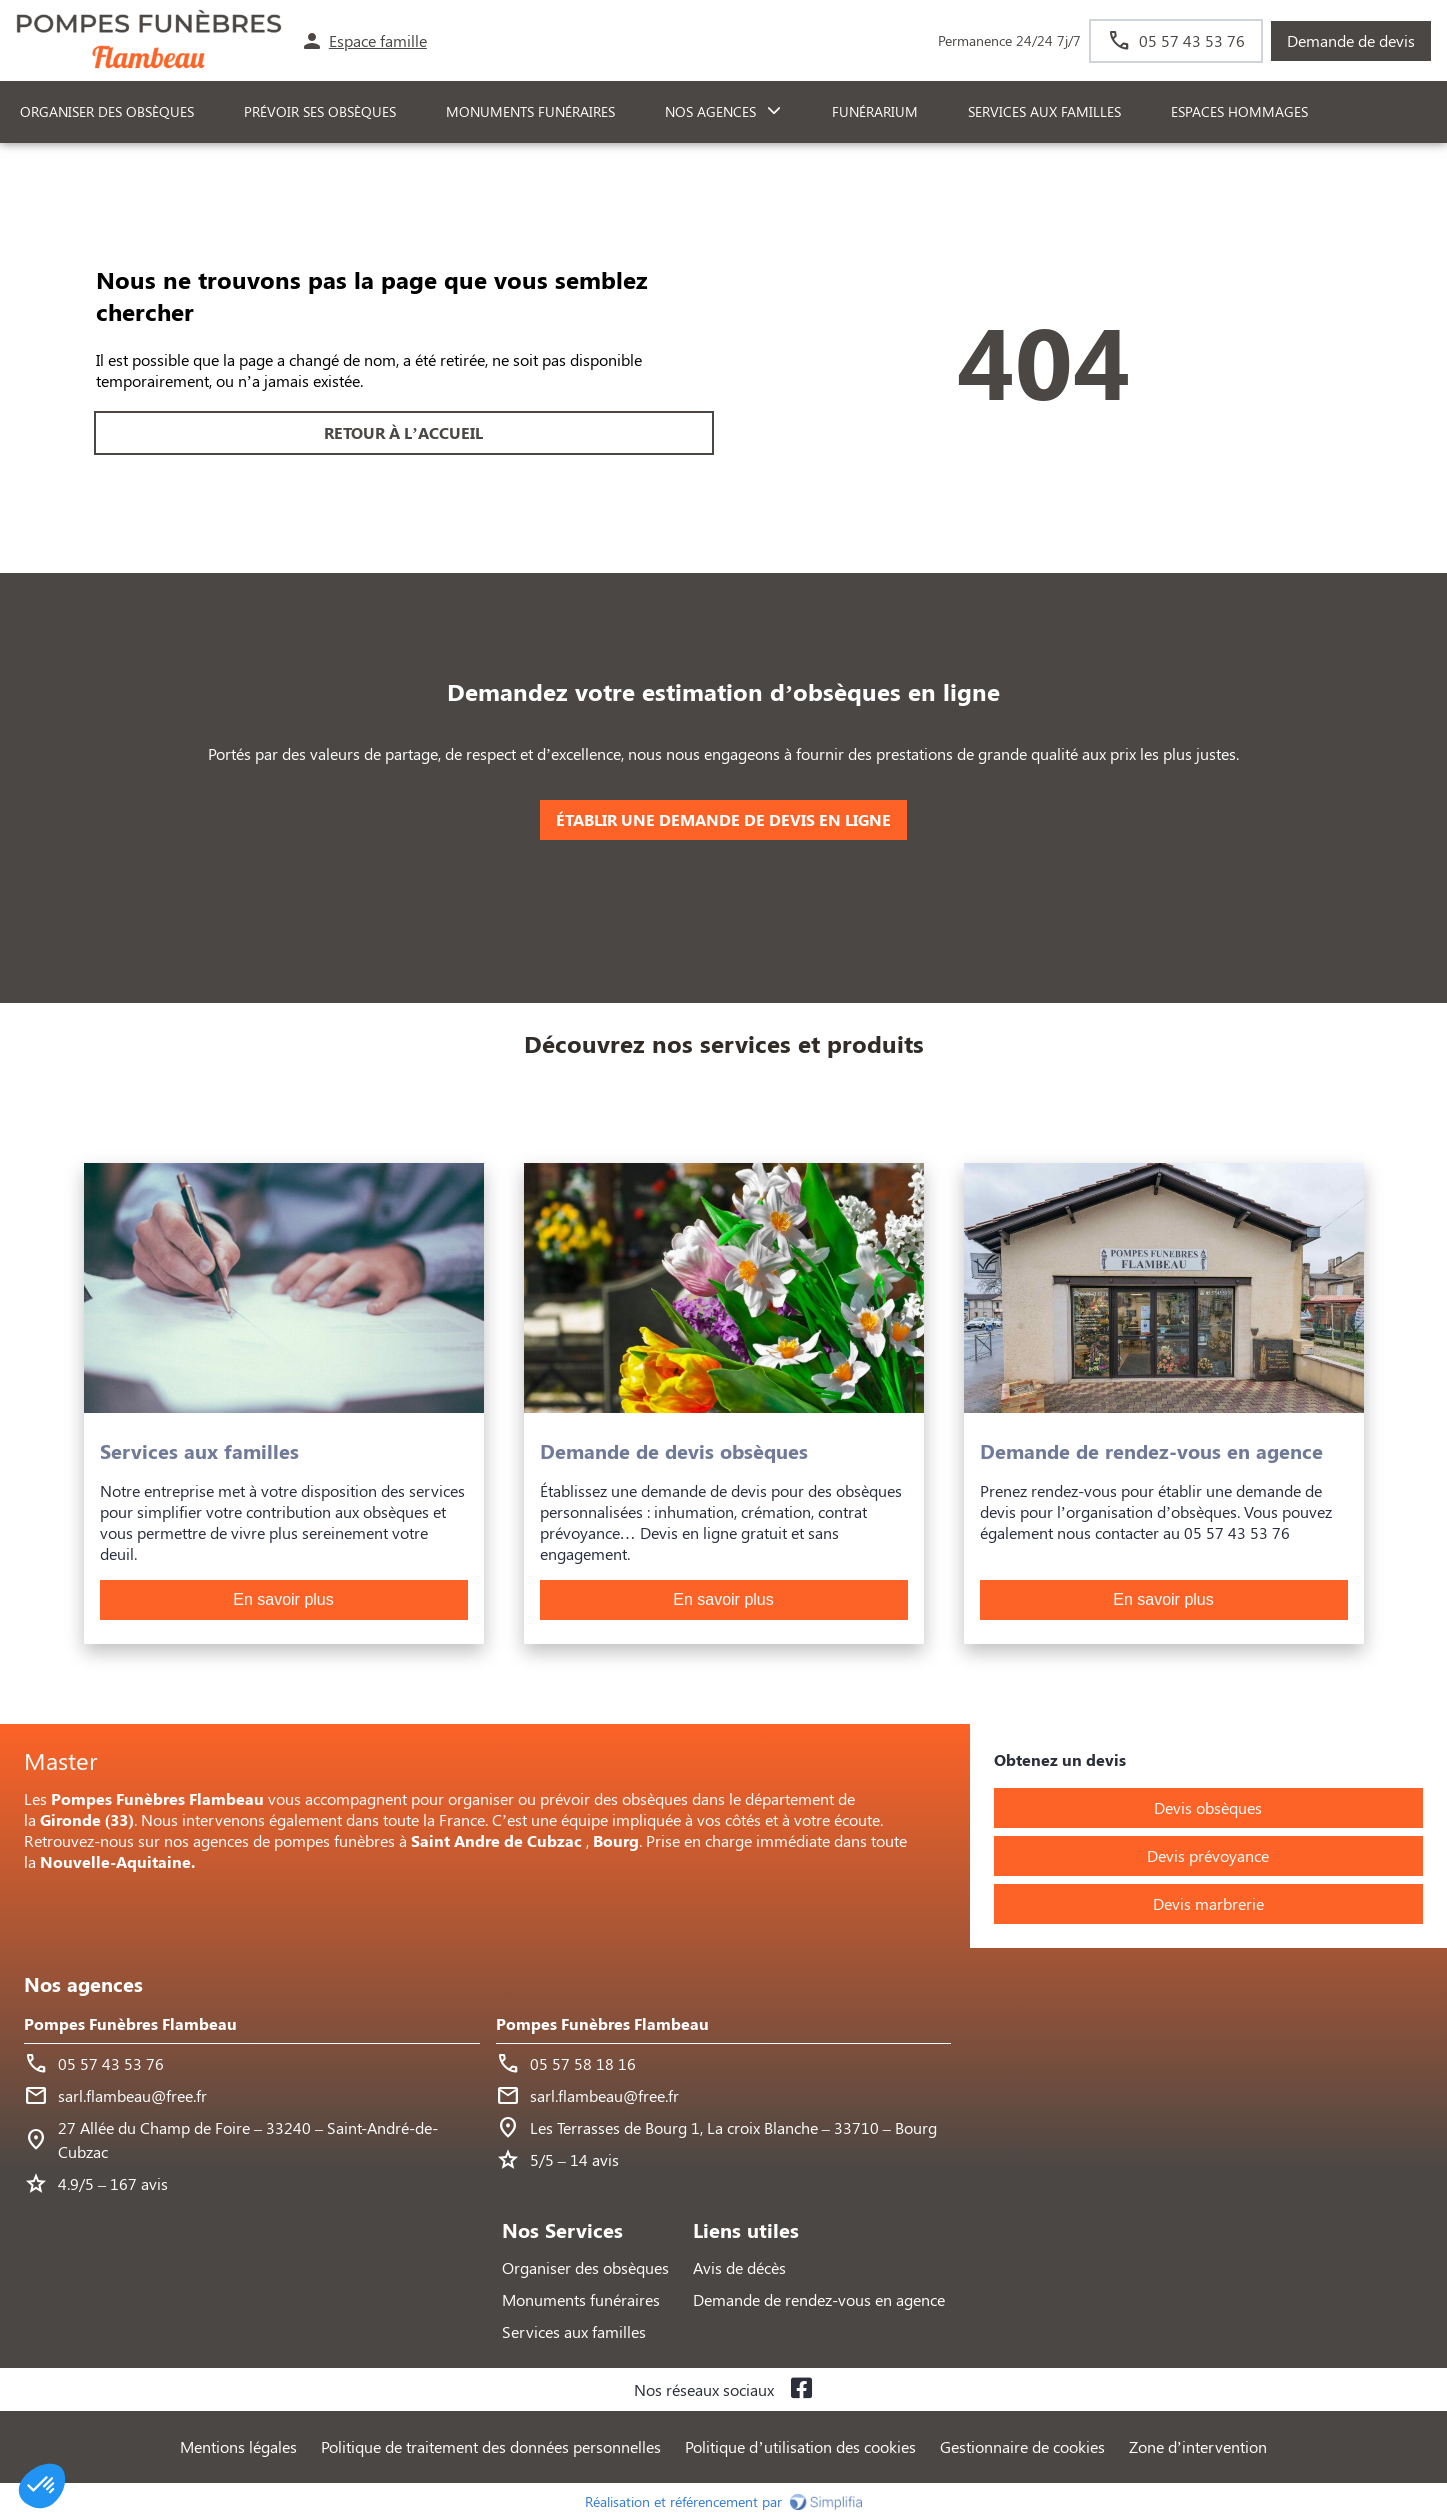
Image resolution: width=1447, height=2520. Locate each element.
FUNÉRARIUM (875, 111)
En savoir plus (283, 1599)
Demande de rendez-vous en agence (819, 2299)
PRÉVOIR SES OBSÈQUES (320, 111)
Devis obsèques (1208, 1807)
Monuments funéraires (530, 111)
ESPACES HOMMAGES (1239, 111)
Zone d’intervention (1198, 2446)
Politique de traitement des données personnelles (491, 2446)
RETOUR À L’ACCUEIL (403, 432)
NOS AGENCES (710, 111)
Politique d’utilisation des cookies (800, 2446)
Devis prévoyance (1208, 1855)
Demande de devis (1351, 40)
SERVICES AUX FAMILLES (1044, 111)
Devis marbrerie (1208, 1903)
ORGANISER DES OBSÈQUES (107, 111)
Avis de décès (739, 2267)
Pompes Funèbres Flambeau (130, 2023)
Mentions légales (238, 2446)
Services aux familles (574, 2331)
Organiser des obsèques (585, 2267)
